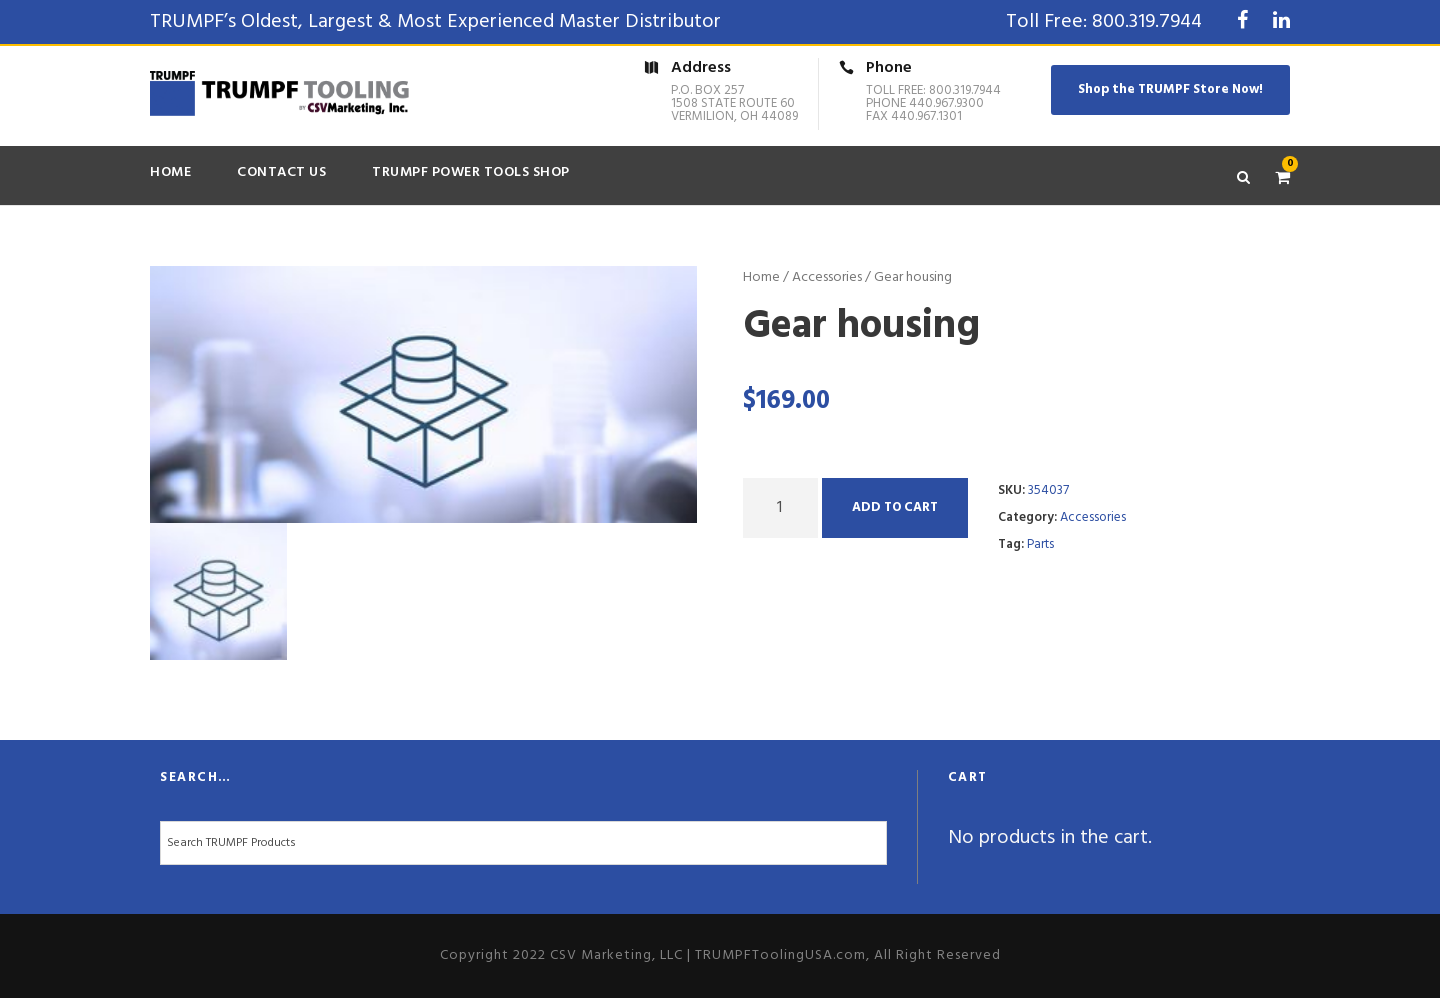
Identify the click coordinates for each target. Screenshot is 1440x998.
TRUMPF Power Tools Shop (471, 172)
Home (170, 172)
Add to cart (895, 507)
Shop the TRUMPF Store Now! (1170, 89)
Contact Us (281, 172)
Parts (1040, 544)
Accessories (827, 277)
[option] (424, 395)
